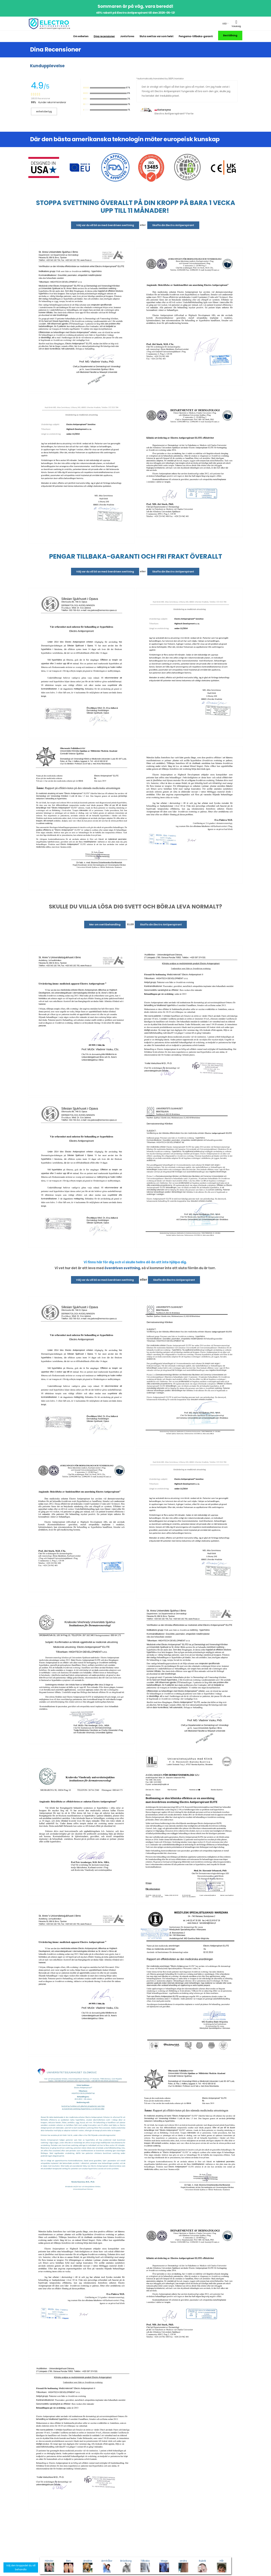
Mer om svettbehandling (104, 924)
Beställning (230, 35)
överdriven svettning (122, 1268)
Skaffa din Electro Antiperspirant (173, 225)
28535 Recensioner (40, 98)
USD (224, 23)
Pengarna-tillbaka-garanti (196, 36)
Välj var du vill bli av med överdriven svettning (105, 225)
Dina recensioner (104, 36)
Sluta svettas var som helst (156, 36)
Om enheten (80, 36)
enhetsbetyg (44, 111)
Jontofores (127, 36)
